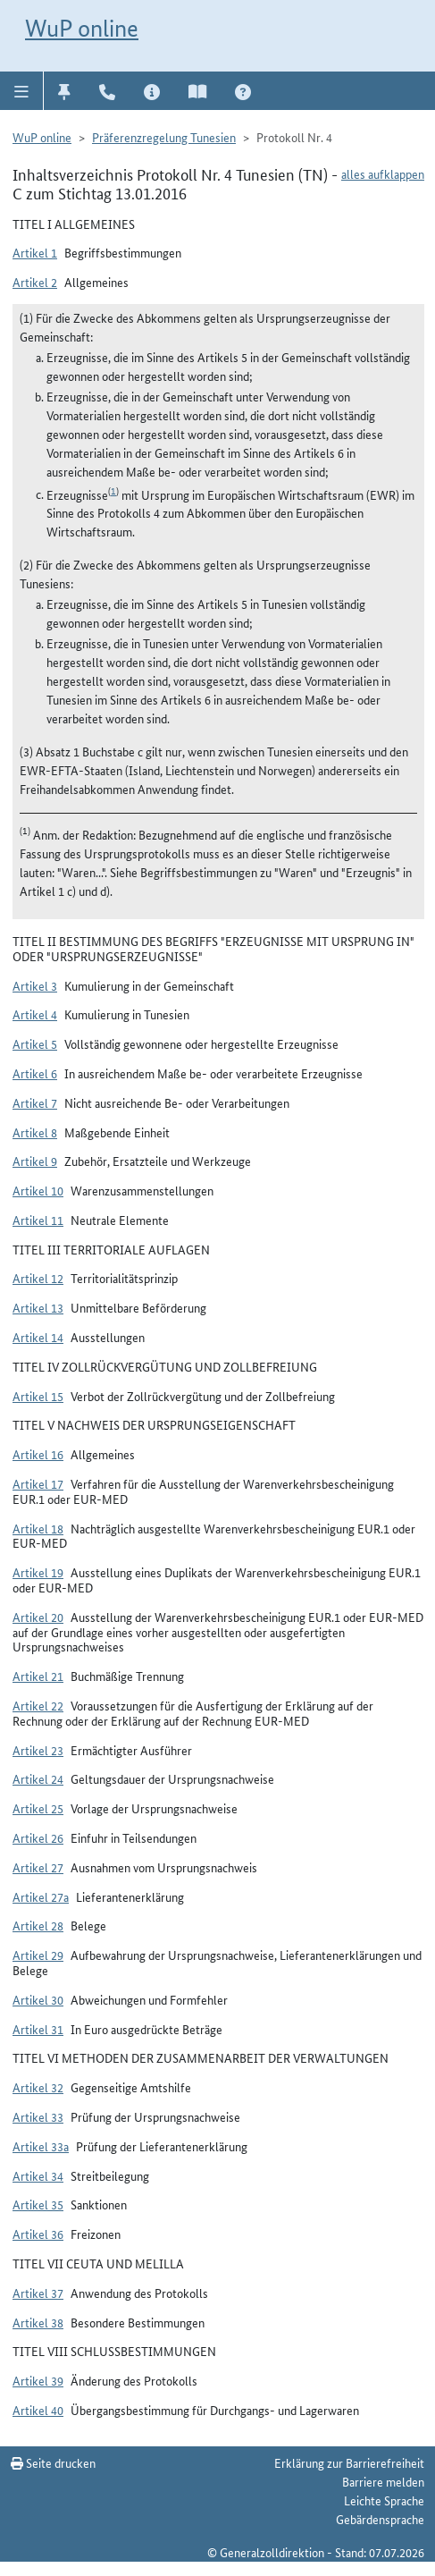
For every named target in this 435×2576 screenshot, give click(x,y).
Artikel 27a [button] (41, 1896)
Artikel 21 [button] (38, 1676)
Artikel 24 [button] (38, 1778)
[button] (22, 90)
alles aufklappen (382, 173)
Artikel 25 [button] (38, 1808)
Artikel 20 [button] (38, 1617)
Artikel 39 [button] (38, 2380)
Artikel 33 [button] (38, 2116)
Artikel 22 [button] (38, 1705)
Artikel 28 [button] (38, 1925)
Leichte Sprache (384, 2500)
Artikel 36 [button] (38, 2233)
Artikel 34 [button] (38, 2175)
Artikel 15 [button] (38, 1396)
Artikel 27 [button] (38, 1867)
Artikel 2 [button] (35, 282)
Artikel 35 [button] (38, 2204)
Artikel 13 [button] (38, 1307)
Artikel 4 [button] (35, 1014)
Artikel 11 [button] (38, 1220)
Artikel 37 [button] (38, 2293)
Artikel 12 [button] (38, 1278)
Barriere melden (383, 2481)
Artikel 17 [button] (38, 1483)
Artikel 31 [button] (38, 2029)
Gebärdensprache (380, 2519)
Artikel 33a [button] (41, 2146)
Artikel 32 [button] (38, 2087)
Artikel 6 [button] (35, 1073)
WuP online (81, 28)
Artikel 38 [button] (38, 2322)
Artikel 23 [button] (38, 1750)
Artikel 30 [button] (38, 1999)
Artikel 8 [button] (35, 1132)
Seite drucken (53, 2462)
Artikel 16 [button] (38, 1454)
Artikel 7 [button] (35, 1102)
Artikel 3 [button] (35, 985)
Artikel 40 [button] (38, 2410)
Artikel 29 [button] (38, 1955)
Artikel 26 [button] (38, 1837)
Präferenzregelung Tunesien (164, 137)
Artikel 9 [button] (35, 1161)
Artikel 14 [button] (38, 1337)
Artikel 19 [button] (38, 1572)
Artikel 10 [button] (38, 1190)
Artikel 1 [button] (35, 252)
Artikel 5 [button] (35, 1043)
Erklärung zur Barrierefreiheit (349, 2462)
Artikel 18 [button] (38, 1528)
